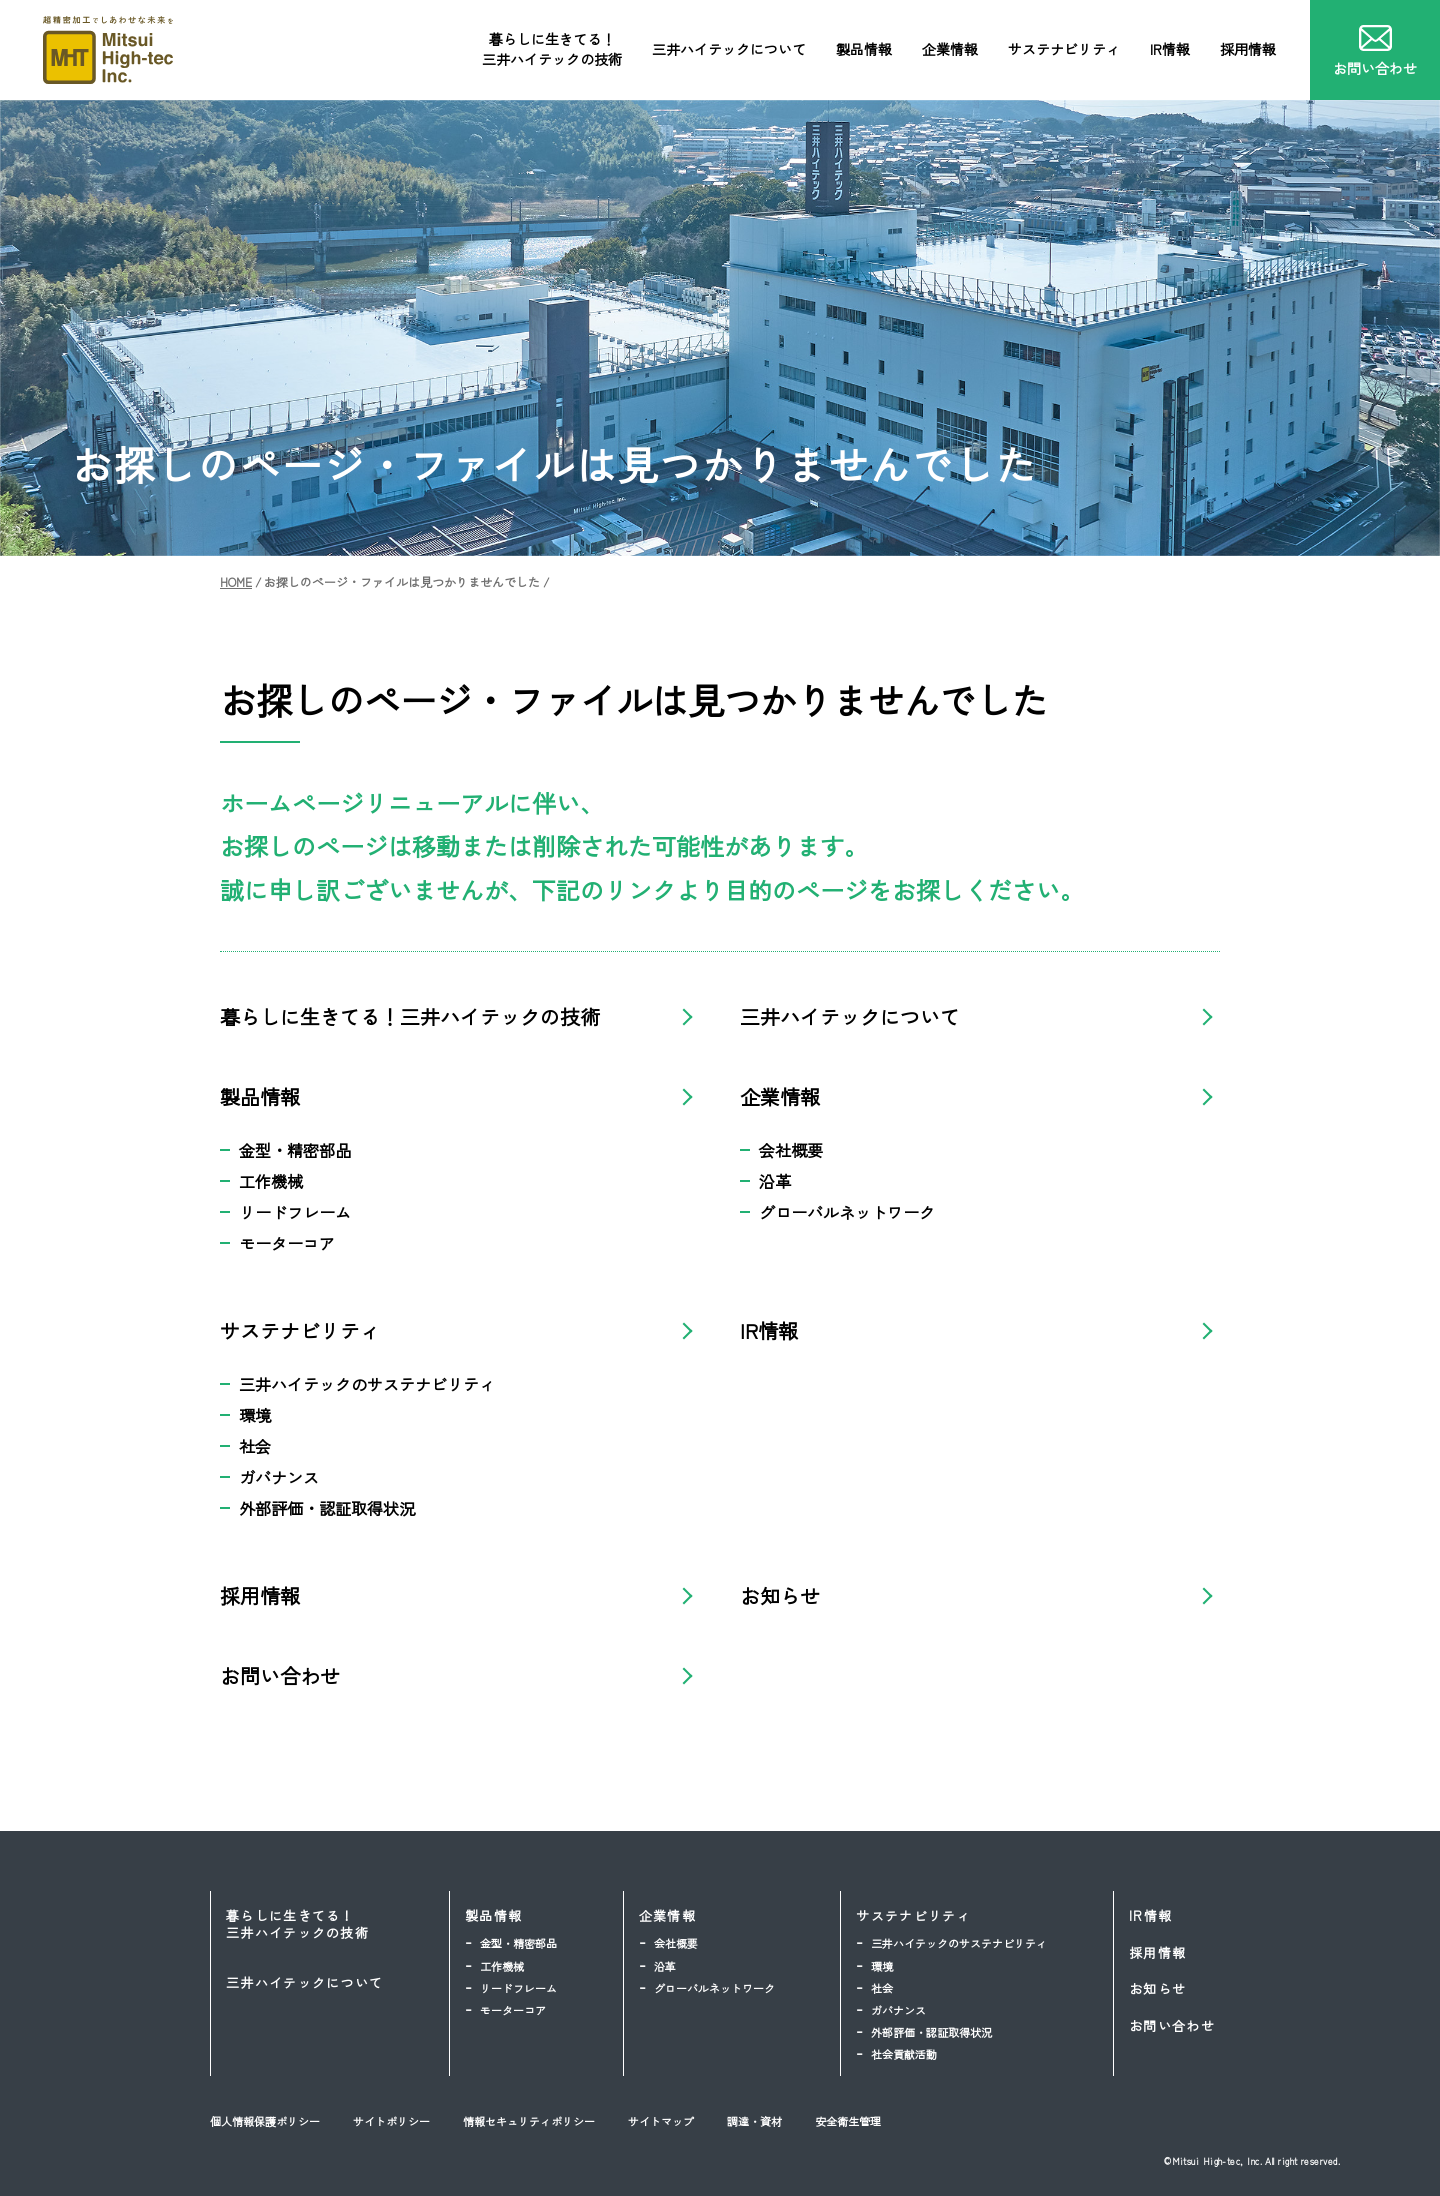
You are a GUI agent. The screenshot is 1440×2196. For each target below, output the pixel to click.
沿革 (775, 1181)
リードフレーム (295, 1212)
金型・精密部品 (295, 1150)
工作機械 (271, 1181)
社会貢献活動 (904, 2054)
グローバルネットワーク (847, 1212)
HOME (236, 581)
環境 (255, 1415)
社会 (255, 1446)
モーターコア (287, 1243)
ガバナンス (279, 1477)
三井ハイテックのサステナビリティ (367, 1384)
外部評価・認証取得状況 (327, 1508)
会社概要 (791, 1150)
